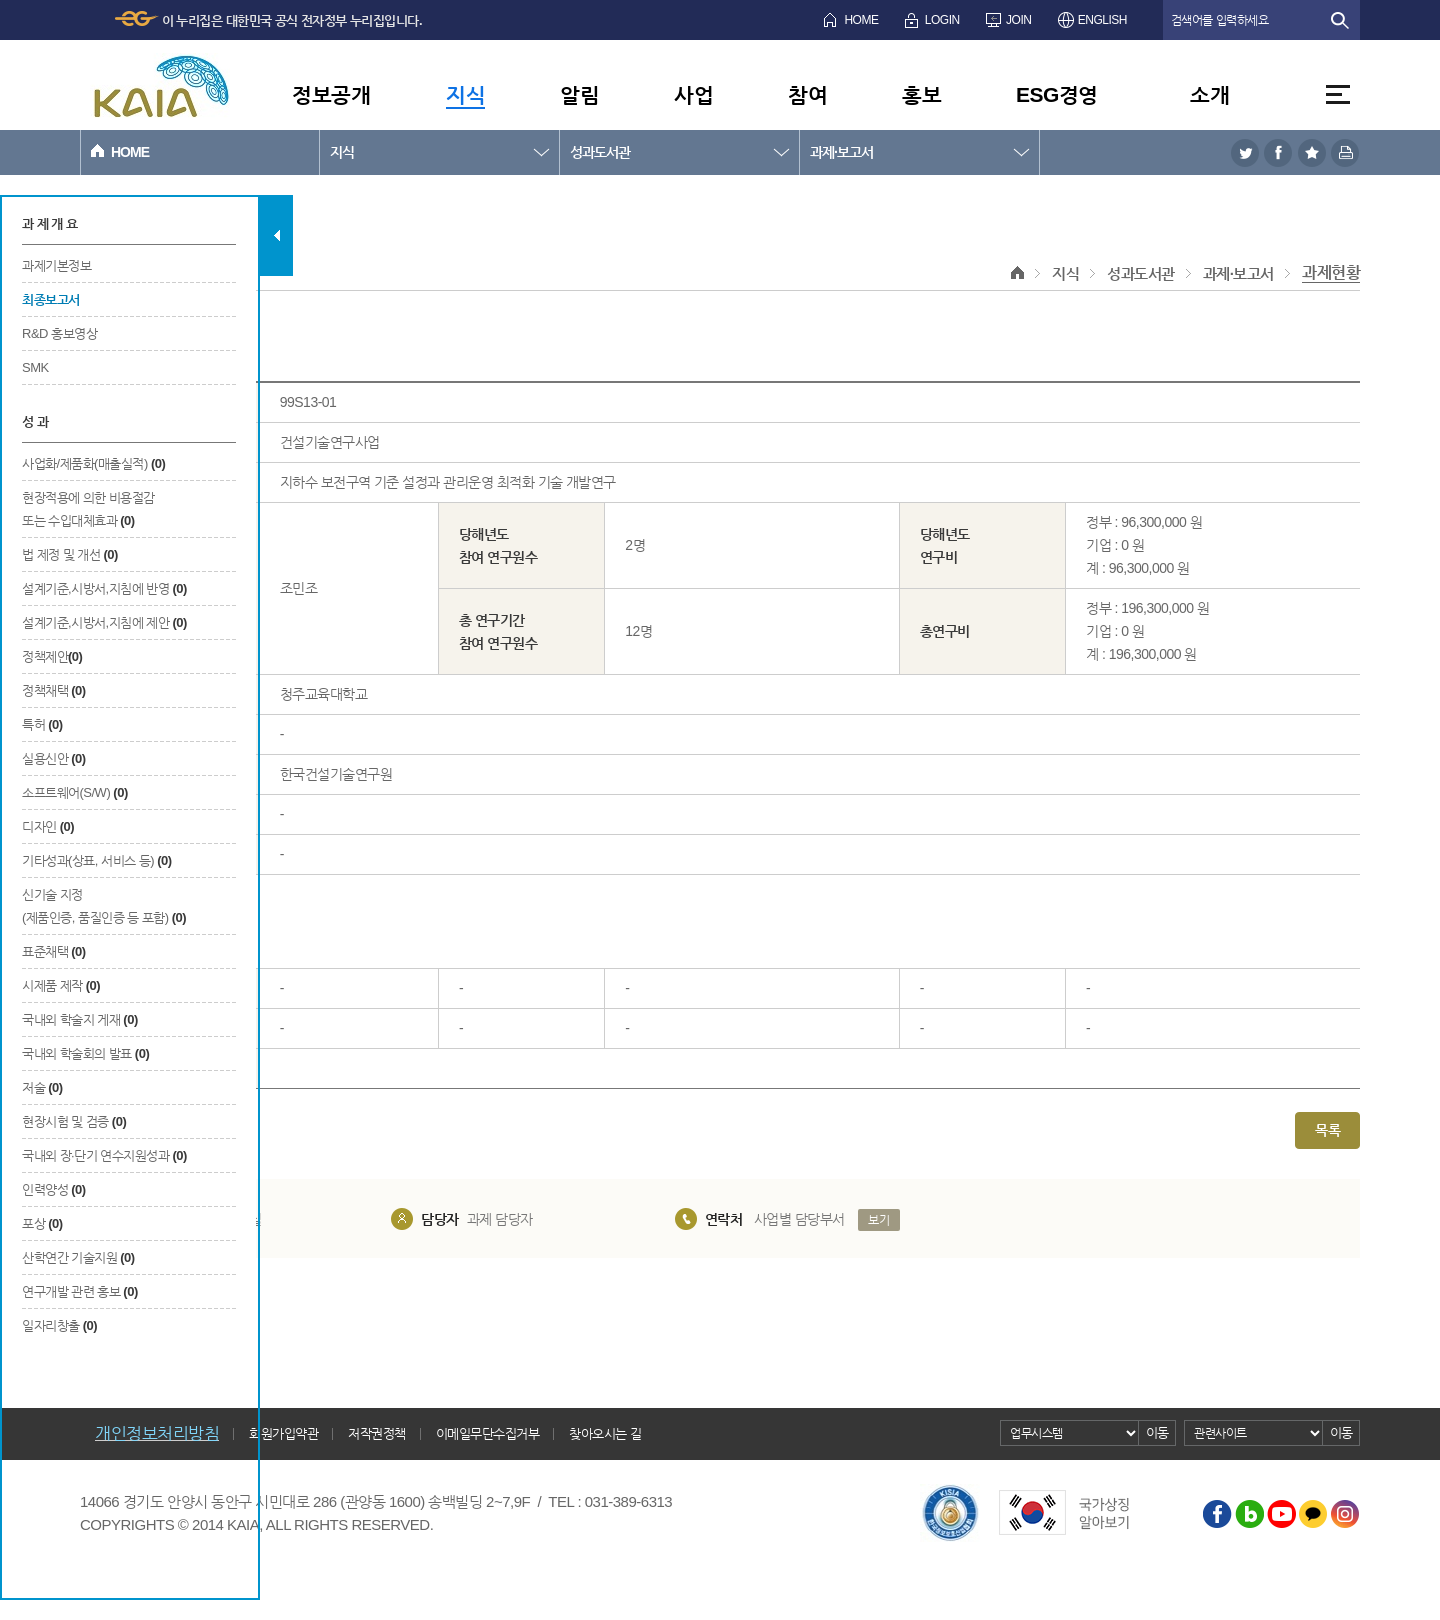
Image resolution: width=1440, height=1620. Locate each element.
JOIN (1018, 20)
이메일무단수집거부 (488, 1433)
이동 (1157, 1432)
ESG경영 (1057, 94)
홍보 (921, 94)
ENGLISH (1102, 20)
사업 (693, 94)
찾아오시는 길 (605, 1433)
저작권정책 (377, 1433)
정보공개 (331, 94)
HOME (861, 20)
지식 (465, 94)
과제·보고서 (841, 152)
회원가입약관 (283, 1433)
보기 (878, 1220)
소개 (1209, 94)
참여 (807, 94)
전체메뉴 (1338, 94)
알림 (579, 94)
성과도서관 (600, 152)
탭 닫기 (276, 235)
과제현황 (1331, 272)
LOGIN (942, 20)
